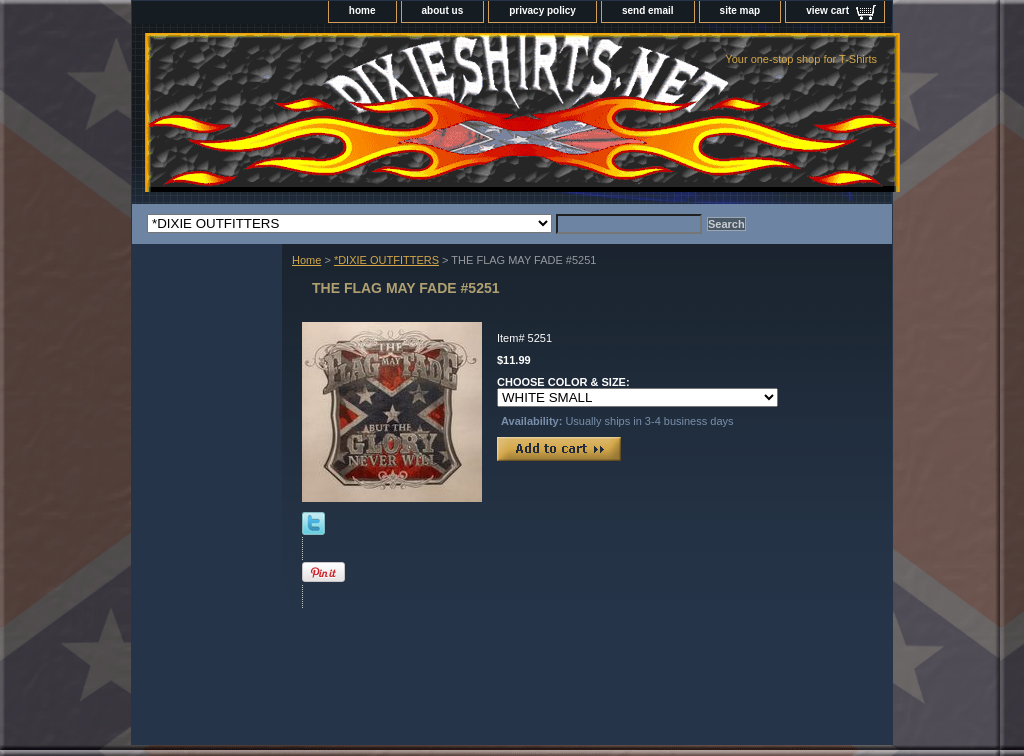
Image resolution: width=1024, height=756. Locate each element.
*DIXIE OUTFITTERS (386, 260)
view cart (827, 10)
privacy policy (542, 10)
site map (740, 10)
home (362, 10)
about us (443, 10)
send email (648, 10)
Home (306, 260)
